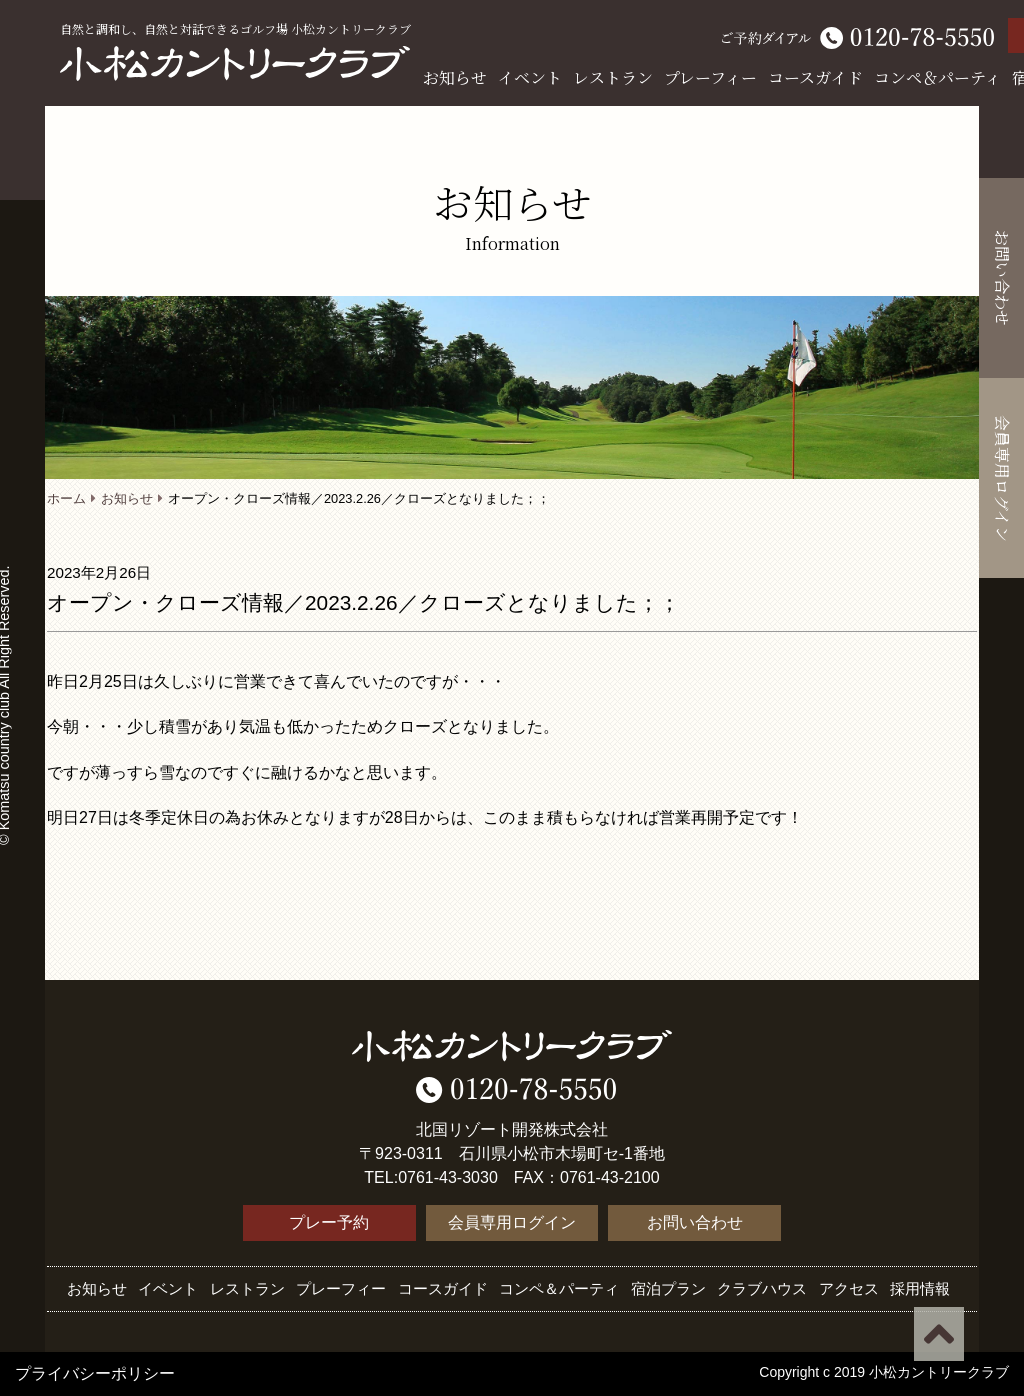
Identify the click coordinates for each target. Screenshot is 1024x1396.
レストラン (613, 77)
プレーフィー (710, 77)
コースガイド (815, 77)
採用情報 (920, 1288)
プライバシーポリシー (95, 1373)
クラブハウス (762, 1288)
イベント (530, 77)
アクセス (849, 1288)
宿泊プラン (668, 1288)
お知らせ (455, 77)
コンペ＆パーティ (937, 77)
